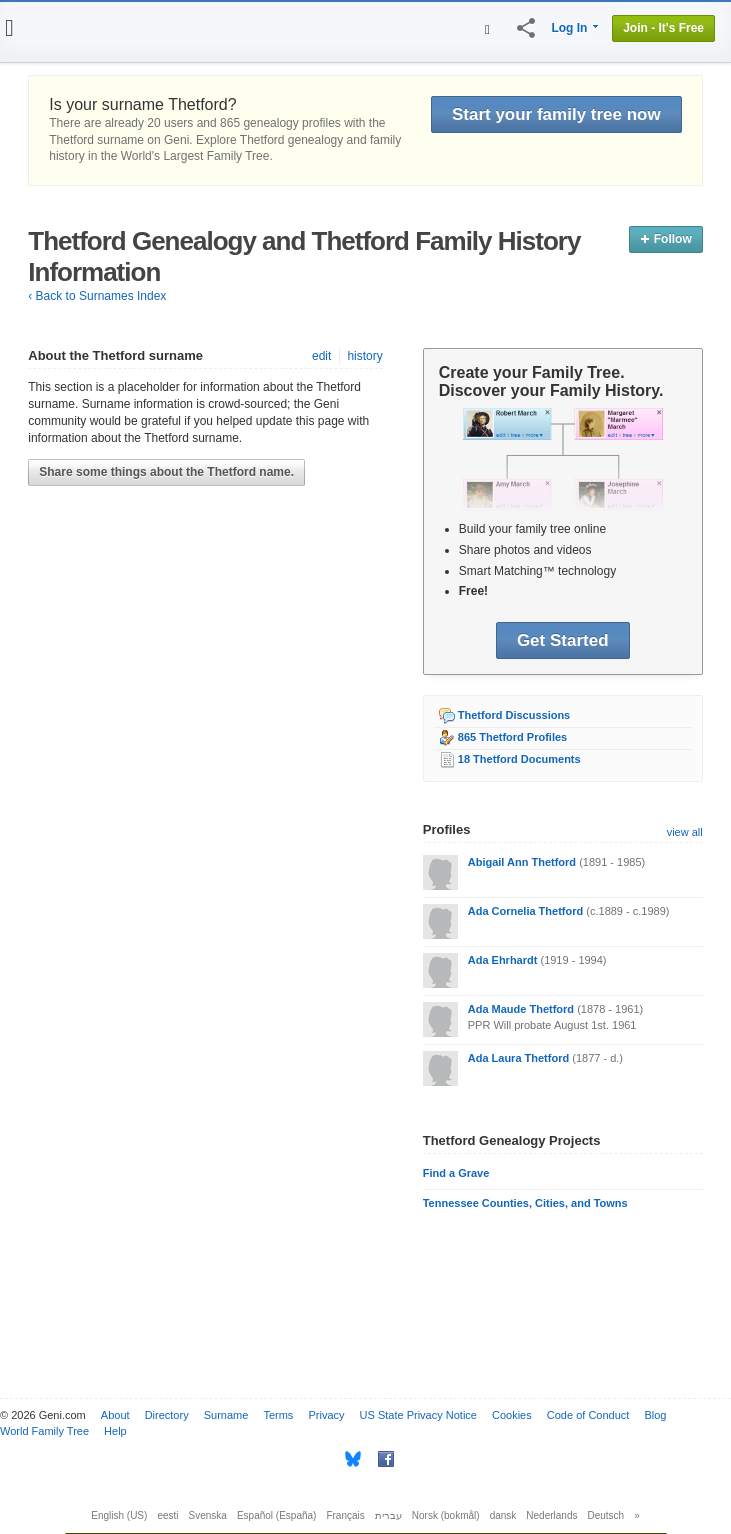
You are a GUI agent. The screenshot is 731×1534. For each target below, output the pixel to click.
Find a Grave (456, 1173)
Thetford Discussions (514, 715)
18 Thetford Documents (519, 759)
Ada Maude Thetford (521, 1009)
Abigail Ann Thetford (522, 862)
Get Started (563, 640)
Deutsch (606, 1515)
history (364, 356)
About (115, 1415)
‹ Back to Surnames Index (97, 296)
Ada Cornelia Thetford (526, 911)
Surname (226, 1415)
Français (345, 1515)
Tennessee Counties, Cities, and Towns (525, 1203)
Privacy (326, 1415)
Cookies (512, 1415)
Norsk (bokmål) (446, 1515)
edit (321, 356)
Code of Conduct (588, 1415)
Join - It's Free (663, 28)
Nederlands (551, 1515)
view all (685, 832)
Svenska (208, 1515)
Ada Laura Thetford (518, 1058)
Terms (278, 1415)
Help (115, 1431)
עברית (388, 1515)
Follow (665, 239)
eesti (167, 1515)
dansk (503, 1515)
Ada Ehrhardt (503, 960)
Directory (167, 1415)
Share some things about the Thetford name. (166, 472)
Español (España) (277, 1515)
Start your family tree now (556, 114)
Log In (569, 28)
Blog (655, 1415)
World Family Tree (44, 1431)
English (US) (119, 1515)
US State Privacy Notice (418, 1415)
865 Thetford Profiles (512, 737)
